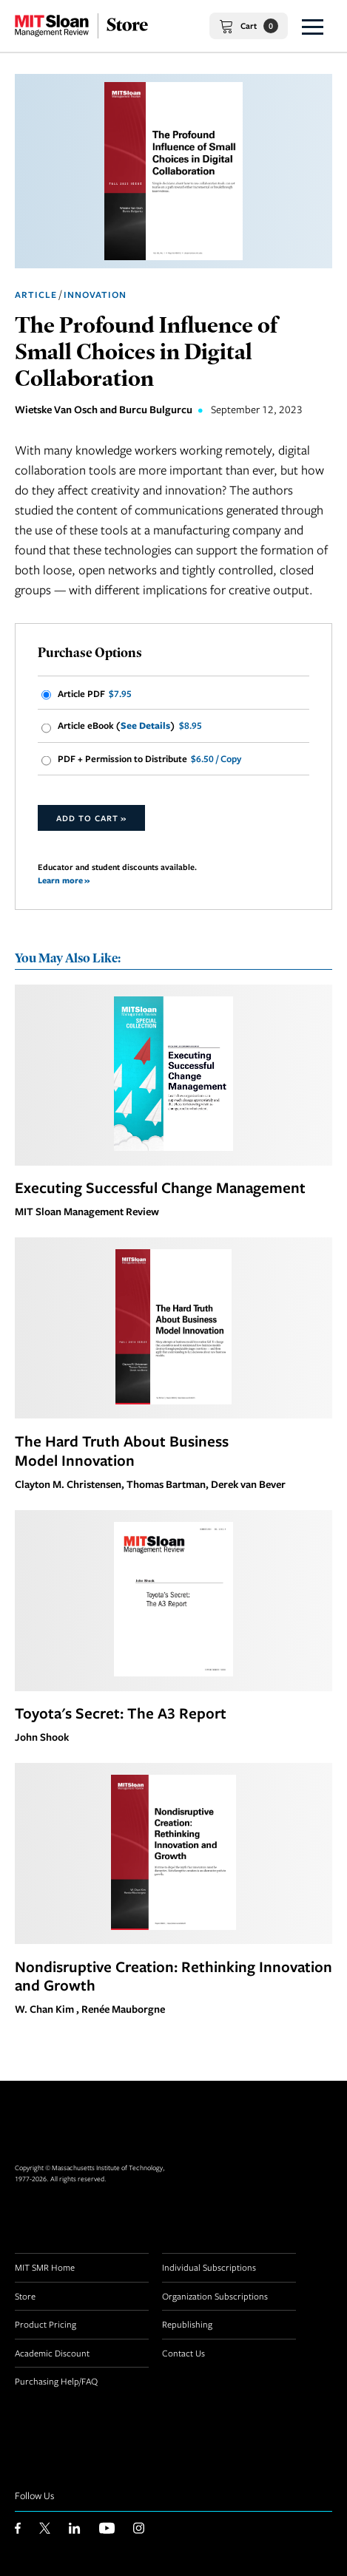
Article (36, 294)
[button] (312, 26)
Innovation (95, 294)
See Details (145, 725)
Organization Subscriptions (215, 2296)
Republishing (187, 2324)
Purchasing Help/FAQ (56, 2381)
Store (25, 2296)
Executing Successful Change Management (160, 1187)
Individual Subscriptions (209, 2267)
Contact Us (183, 2353)
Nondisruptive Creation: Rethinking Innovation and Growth (173, 1976)
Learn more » (64, 880)
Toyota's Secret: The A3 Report (120, 1712)
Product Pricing (45, 2324)
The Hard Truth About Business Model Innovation (122, 1450)
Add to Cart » (91, 817)
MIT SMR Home (45, 2267)
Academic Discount (52, 2353)
